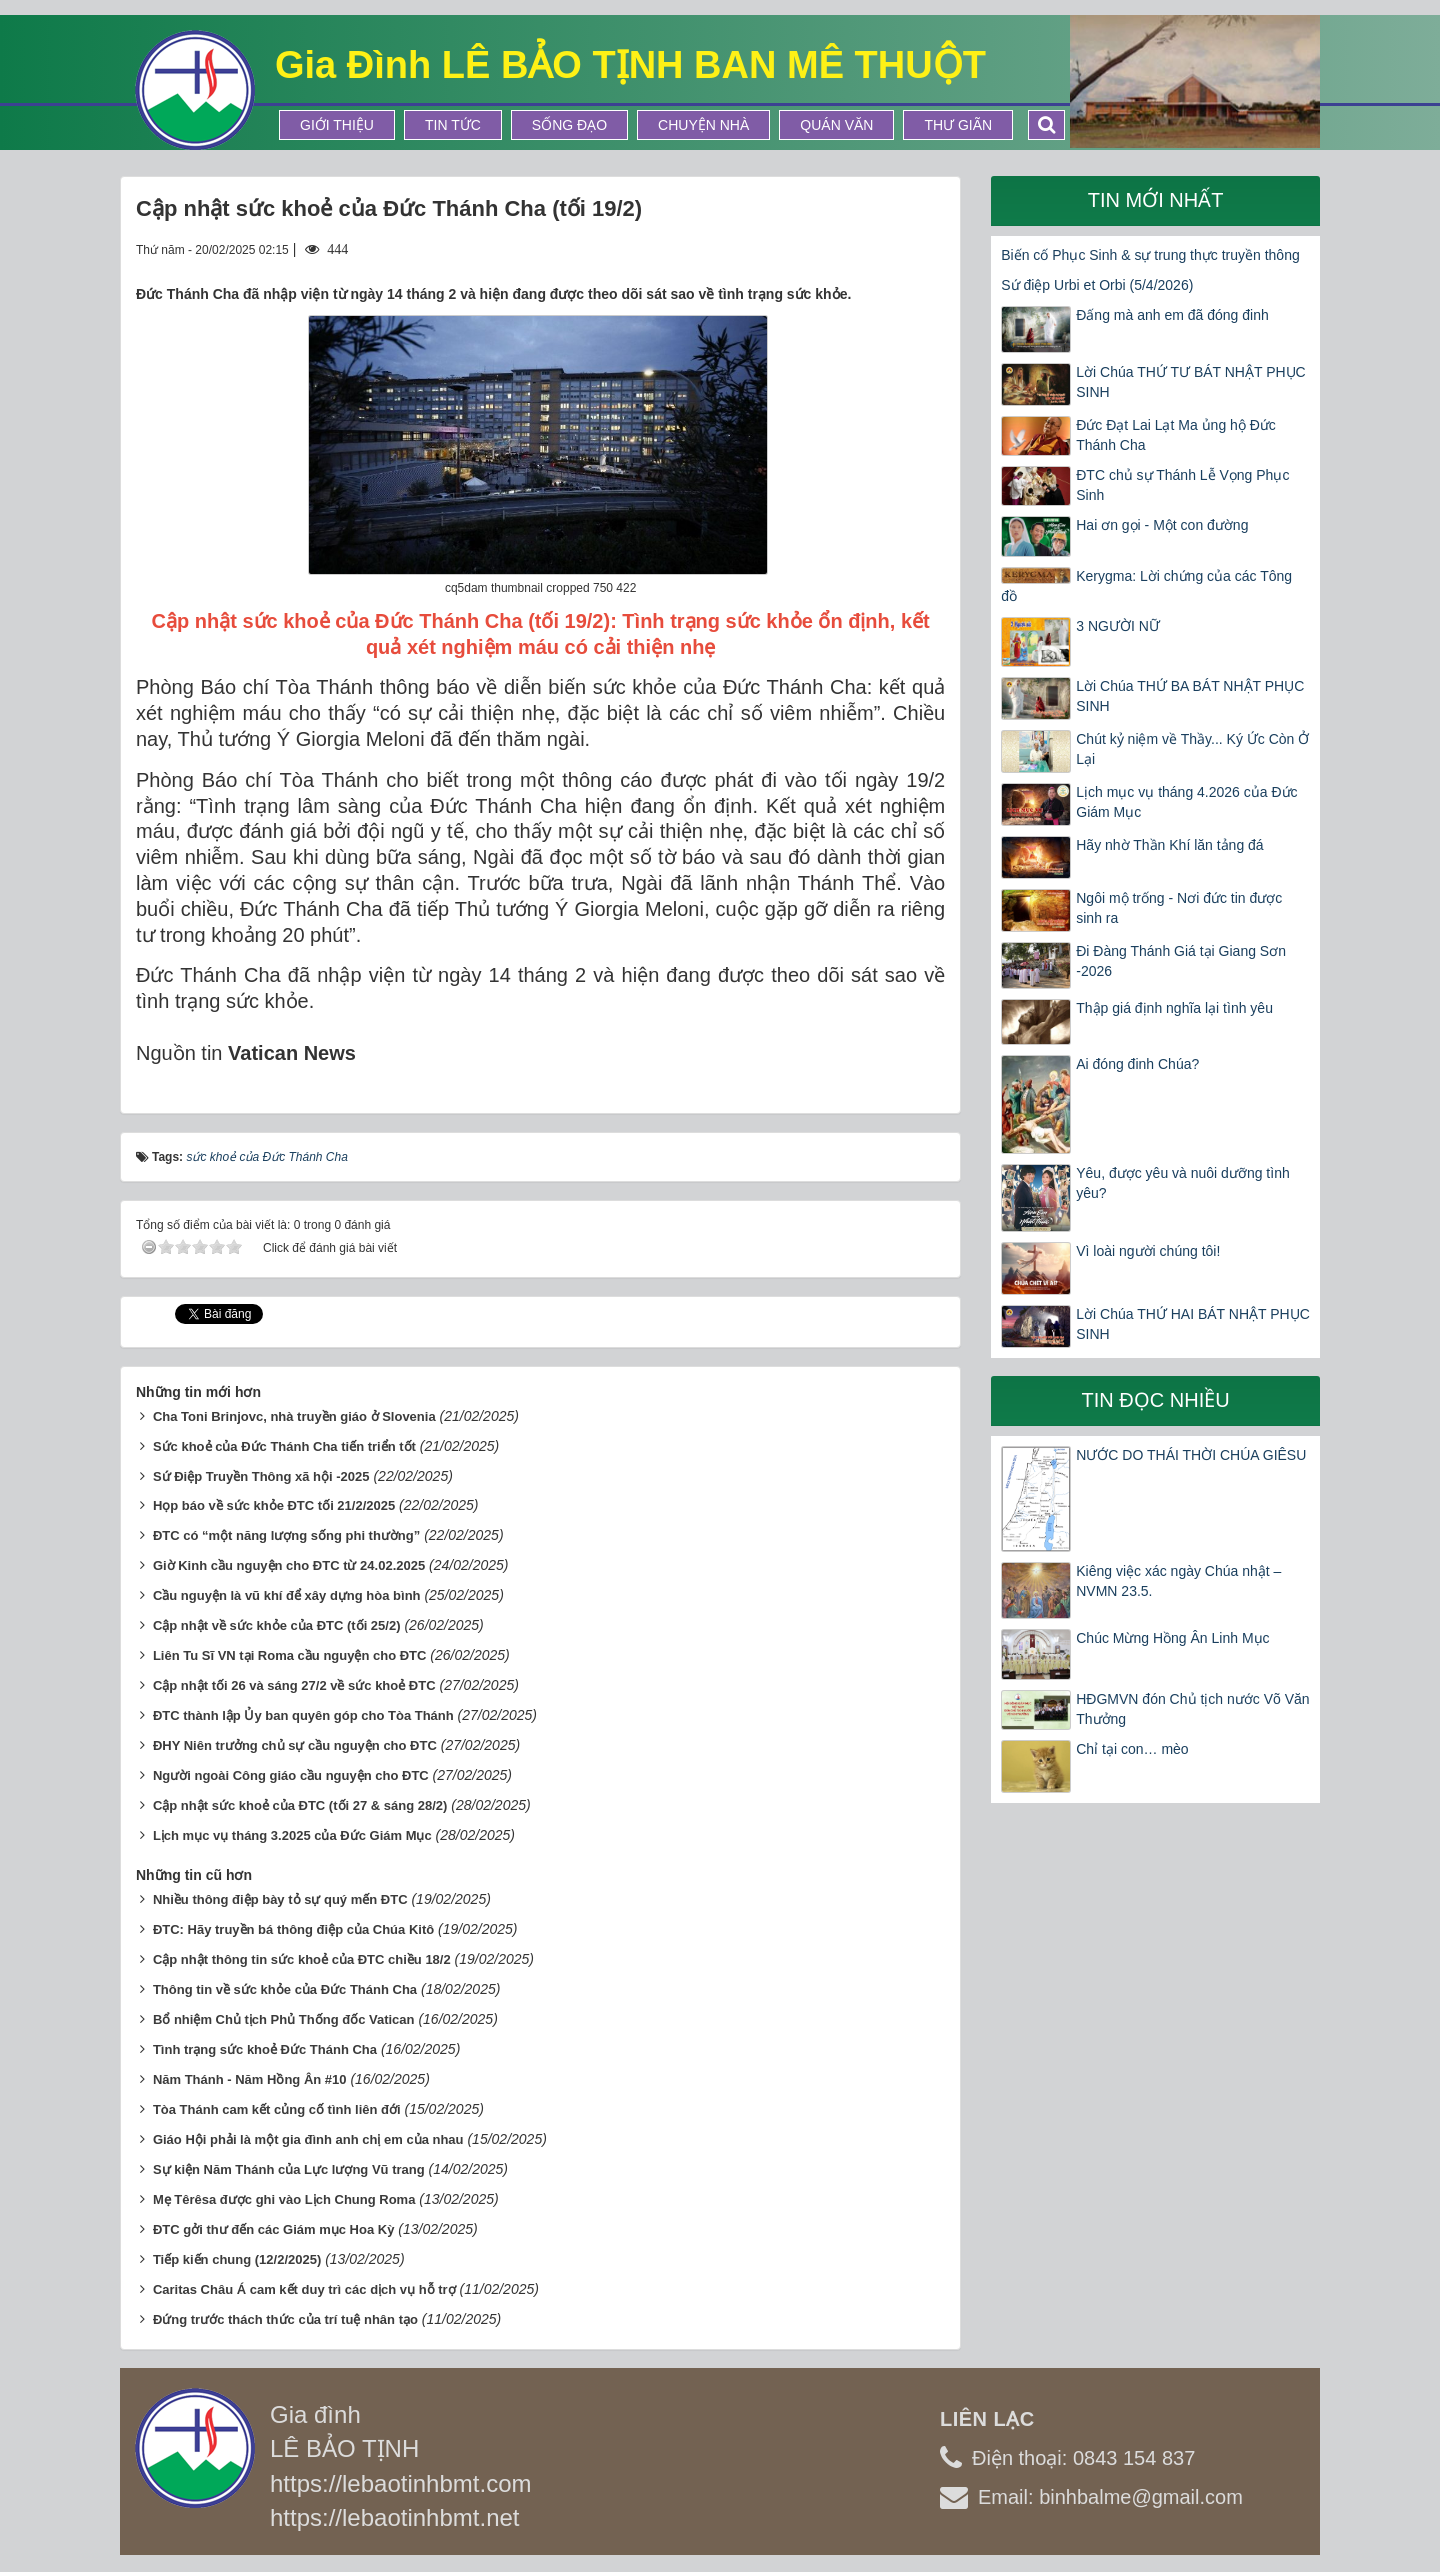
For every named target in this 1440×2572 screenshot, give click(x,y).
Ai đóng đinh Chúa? (1137, 1064)
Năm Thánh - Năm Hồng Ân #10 (250, 2079)
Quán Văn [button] (836, 125)
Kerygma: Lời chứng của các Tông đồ (1146, 586)
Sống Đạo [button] (569, 125)
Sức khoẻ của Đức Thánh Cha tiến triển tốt (284, 1446)
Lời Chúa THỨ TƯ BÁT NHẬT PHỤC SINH (1190, 382)
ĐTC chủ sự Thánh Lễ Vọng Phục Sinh (1182, 485)
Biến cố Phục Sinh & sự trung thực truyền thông (1150, 255)
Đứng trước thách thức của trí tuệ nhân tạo (285, 2319)
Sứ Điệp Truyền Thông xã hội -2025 (261, 1476)
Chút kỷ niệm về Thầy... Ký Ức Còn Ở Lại (1192, 749)
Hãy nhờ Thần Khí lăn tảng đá (1169, 845)
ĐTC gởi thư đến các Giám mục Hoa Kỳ (274, 2229)
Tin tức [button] (453, 125)
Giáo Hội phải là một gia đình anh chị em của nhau (308, 2139)
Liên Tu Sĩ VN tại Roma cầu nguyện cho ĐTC (290, 1655)
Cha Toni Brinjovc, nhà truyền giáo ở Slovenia (294, 1416)
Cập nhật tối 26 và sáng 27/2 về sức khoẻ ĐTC (294, 1685)
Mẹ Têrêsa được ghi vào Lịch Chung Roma (284, 2199)
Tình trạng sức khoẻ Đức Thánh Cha (265, 2049)
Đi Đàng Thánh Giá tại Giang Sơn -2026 (1181, 961)
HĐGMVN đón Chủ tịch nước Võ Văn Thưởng (1192, 1709)
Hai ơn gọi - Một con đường (1162, 525)
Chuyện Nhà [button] (703, 125)
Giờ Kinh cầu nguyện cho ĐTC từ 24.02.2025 (289, 1565)
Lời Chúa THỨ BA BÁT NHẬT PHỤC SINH (1190, 696)
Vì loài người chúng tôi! (1148, 1251)
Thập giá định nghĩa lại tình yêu (1174, 1008)
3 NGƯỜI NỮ (1118, 626)
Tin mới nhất (1156, 200)
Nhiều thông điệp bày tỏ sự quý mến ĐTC (280, 1899)
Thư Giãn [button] (958, 125)
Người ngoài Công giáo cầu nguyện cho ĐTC (291, 1775)
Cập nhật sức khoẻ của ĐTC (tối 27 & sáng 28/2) (300, 1805)
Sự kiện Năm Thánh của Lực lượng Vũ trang (289, 2169)
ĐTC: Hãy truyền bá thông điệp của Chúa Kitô (293, 1929)
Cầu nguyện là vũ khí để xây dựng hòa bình (287, 1595)
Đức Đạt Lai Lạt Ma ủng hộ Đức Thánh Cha (1176, 435)
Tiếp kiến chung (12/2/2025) (237, 2259)
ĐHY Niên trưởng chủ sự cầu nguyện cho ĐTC (295, 1745)
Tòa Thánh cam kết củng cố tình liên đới (277, 2109)
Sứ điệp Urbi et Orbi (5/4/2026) (1097, 285)
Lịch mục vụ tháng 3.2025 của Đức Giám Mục (292, 1835)
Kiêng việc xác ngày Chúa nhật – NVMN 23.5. (1178, 1581)
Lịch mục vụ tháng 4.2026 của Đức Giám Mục (1186, 802)
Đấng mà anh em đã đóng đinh (1172, 315)
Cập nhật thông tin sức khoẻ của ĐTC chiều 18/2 (302, 1959)
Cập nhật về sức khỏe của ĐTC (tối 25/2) (277, 1625)
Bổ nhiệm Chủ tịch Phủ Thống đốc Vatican (284, 2019)
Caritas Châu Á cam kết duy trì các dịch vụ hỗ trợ (304, 2289)
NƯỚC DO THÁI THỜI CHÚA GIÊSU (1191, 1455)
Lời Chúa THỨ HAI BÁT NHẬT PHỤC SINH (1193, 1324)
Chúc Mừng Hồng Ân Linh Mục (1172, 1638)
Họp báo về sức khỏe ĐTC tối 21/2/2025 (274, 1505)
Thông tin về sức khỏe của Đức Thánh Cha (285, 1989)
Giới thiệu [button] (337, 125)
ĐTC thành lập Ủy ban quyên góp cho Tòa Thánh (303, 1715)
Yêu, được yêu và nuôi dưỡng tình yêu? (1182, 1183)
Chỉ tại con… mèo (1132, 1749)
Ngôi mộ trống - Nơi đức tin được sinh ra (1179, 908)
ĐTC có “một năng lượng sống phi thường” (286, 1535)
